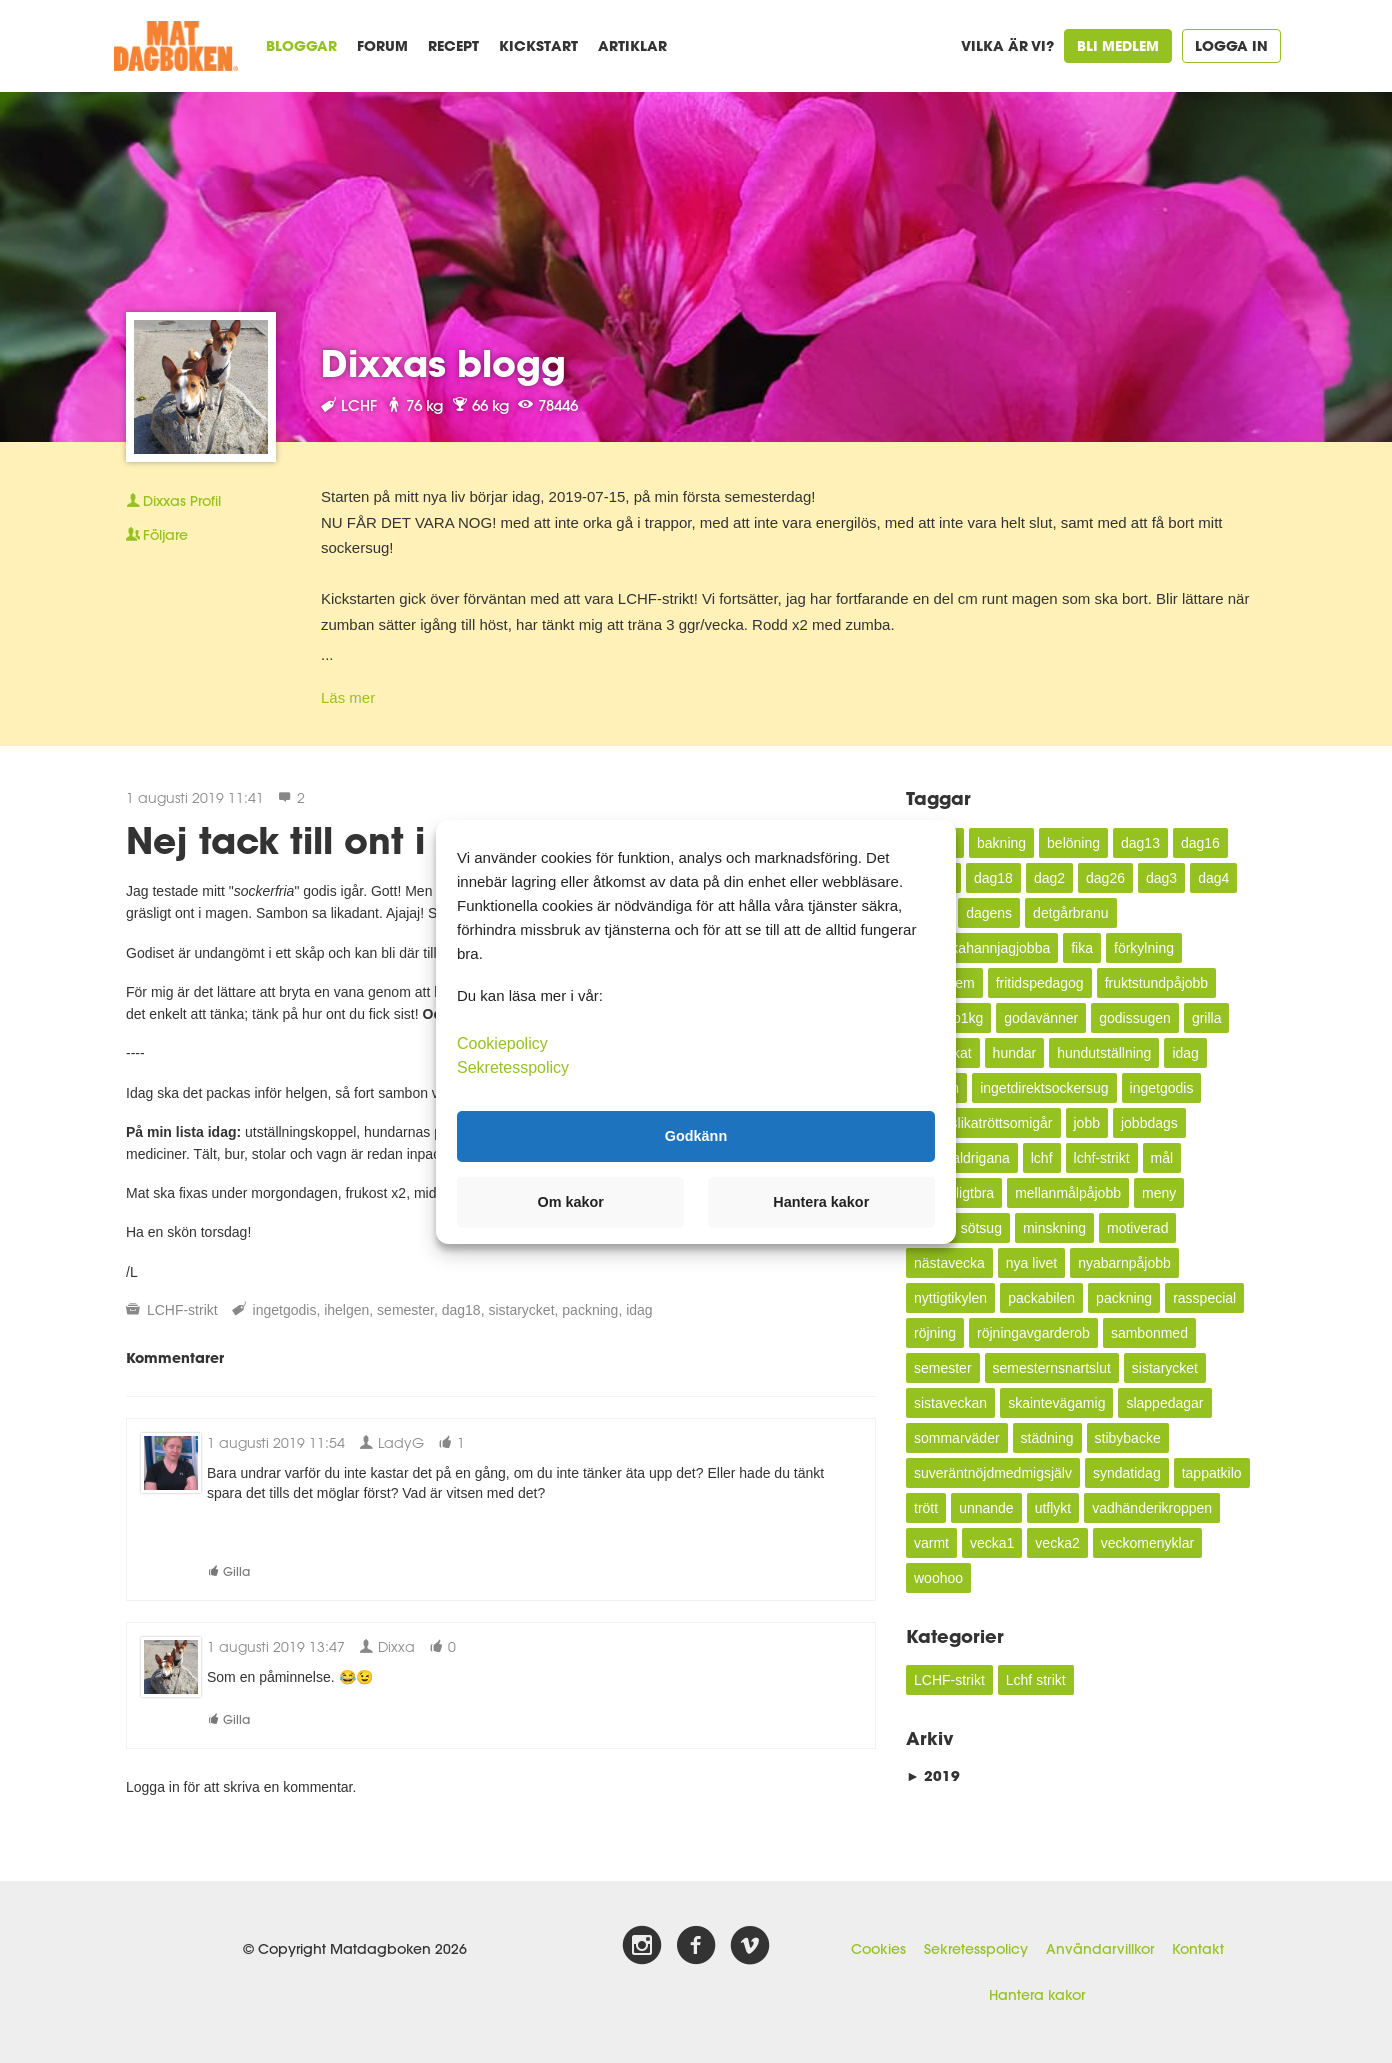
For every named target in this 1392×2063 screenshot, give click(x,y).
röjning (935, 1333)
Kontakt (1198, 1949)
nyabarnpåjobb (1124, 1263)
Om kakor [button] (571, 1202)
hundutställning (1104, 1053)
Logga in (1231, 45)
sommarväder (957, 1438)
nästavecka (949, 1263)
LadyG (391, 1442)
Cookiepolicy (502, 1042)
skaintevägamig (1056, 1403)
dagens (989, 913)
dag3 (1161, 878)
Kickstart (538, 45)
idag (639, 1310)
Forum (382, 45)
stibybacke (1128, 1438)
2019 (933, 1775)
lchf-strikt (1102, 1158)
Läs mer (348, 697)
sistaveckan (950, 1403)
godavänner (1041, 1018)
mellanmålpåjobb (1068, 1193)
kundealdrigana (962, 1158)
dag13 (1140, 843)
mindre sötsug (958, 1228)
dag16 (1200, 843)
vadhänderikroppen (1152, 1508)
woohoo (938, 1578)
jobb (1087, 1123)
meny (1159, 1193)
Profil (173, 501)
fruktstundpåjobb (1157, 983)
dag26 (1105, 878)
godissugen (1135, 1018)
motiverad (1137, 1228)
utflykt (1053, 1508)
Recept (453, 45)
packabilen (1041, 1298)
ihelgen (346, 1310)
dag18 (461, 1310)
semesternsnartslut (1052, 1368)
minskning (1054, 1228)
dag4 (1213, 878)
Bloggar (301, 45)
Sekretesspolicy (976, 1949)
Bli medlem (1118, 45)
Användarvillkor (1100, 1949)
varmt (931, 1543)
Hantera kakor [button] (821, 1202)
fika (1082, 948)
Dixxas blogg (443, 363)
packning (590, 1310)
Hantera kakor (1037, 1995)
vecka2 (1057, 1543)
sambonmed (1149, 1333)
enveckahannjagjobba (982, 948)
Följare (157, 535)
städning (1047, 1438)
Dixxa (387, 1646)
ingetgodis (285, 1310)
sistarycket (521, 1310)
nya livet (1031, 1263)
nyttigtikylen (950, 1298)
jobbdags (1149, 1123)
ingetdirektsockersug (1044, 1088)
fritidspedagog (1040, 983)
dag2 (1049, 878)
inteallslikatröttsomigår (983, 1123)
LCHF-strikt (182, 1310)
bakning (1001, 843)
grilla (1207, 1018)
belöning (1073, 843)
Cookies (878, 1949)
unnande (986, 1508)
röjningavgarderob (1033, 1333)
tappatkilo (1212, 1473)
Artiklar (632, 45)
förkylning (1144, 948)
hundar (1015, 1053)
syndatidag (1127, 1473)
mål (1162, 1158)
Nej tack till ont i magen (346, 840)
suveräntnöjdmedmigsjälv (993, 1473)
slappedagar (1164, 1403)
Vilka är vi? (1007, 45)
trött (926, 1508)
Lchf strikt (1036, 1680)
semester (405, 1310)
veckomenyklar (1147, 1543)
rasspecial (1204, 1298)
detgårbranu (1071, 913)
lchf (1042, 1158)
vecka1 (992, 1543)
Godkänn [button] (696, 1136)
